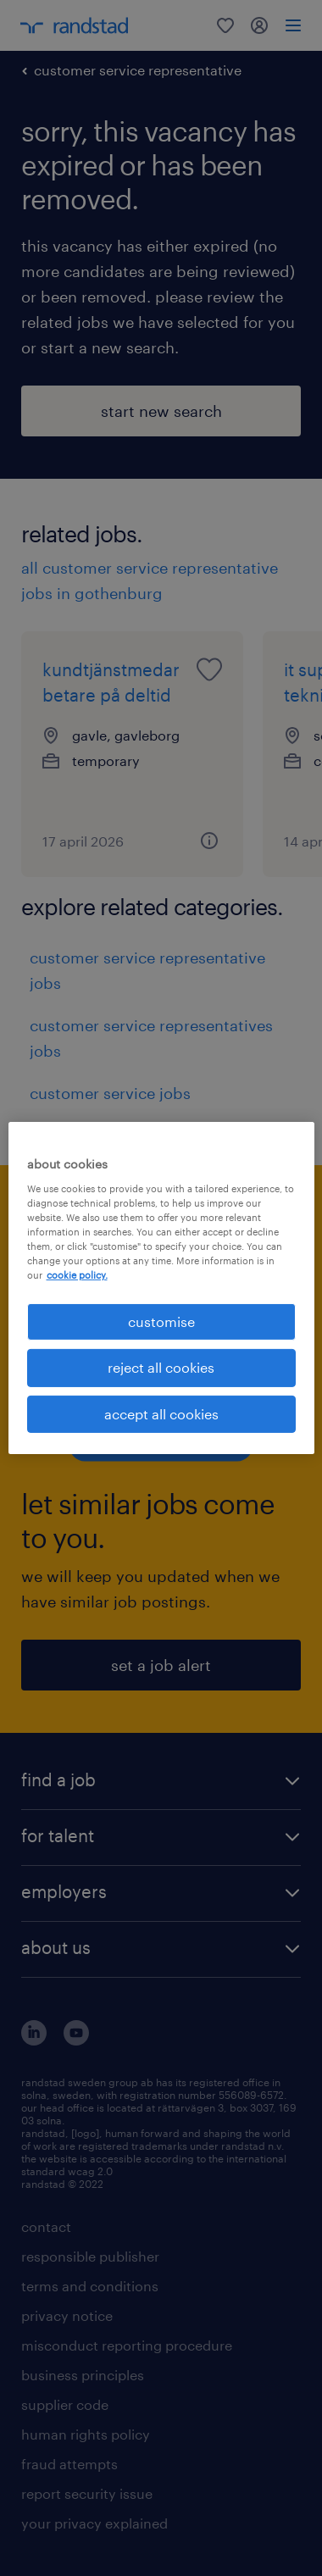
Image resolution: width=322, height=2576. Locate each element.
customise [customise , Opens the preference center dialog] (161, 1321)
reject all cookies (161, 1367)
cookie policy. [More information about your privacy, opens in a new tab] (77, 1274)
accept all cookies (161, 1414)
